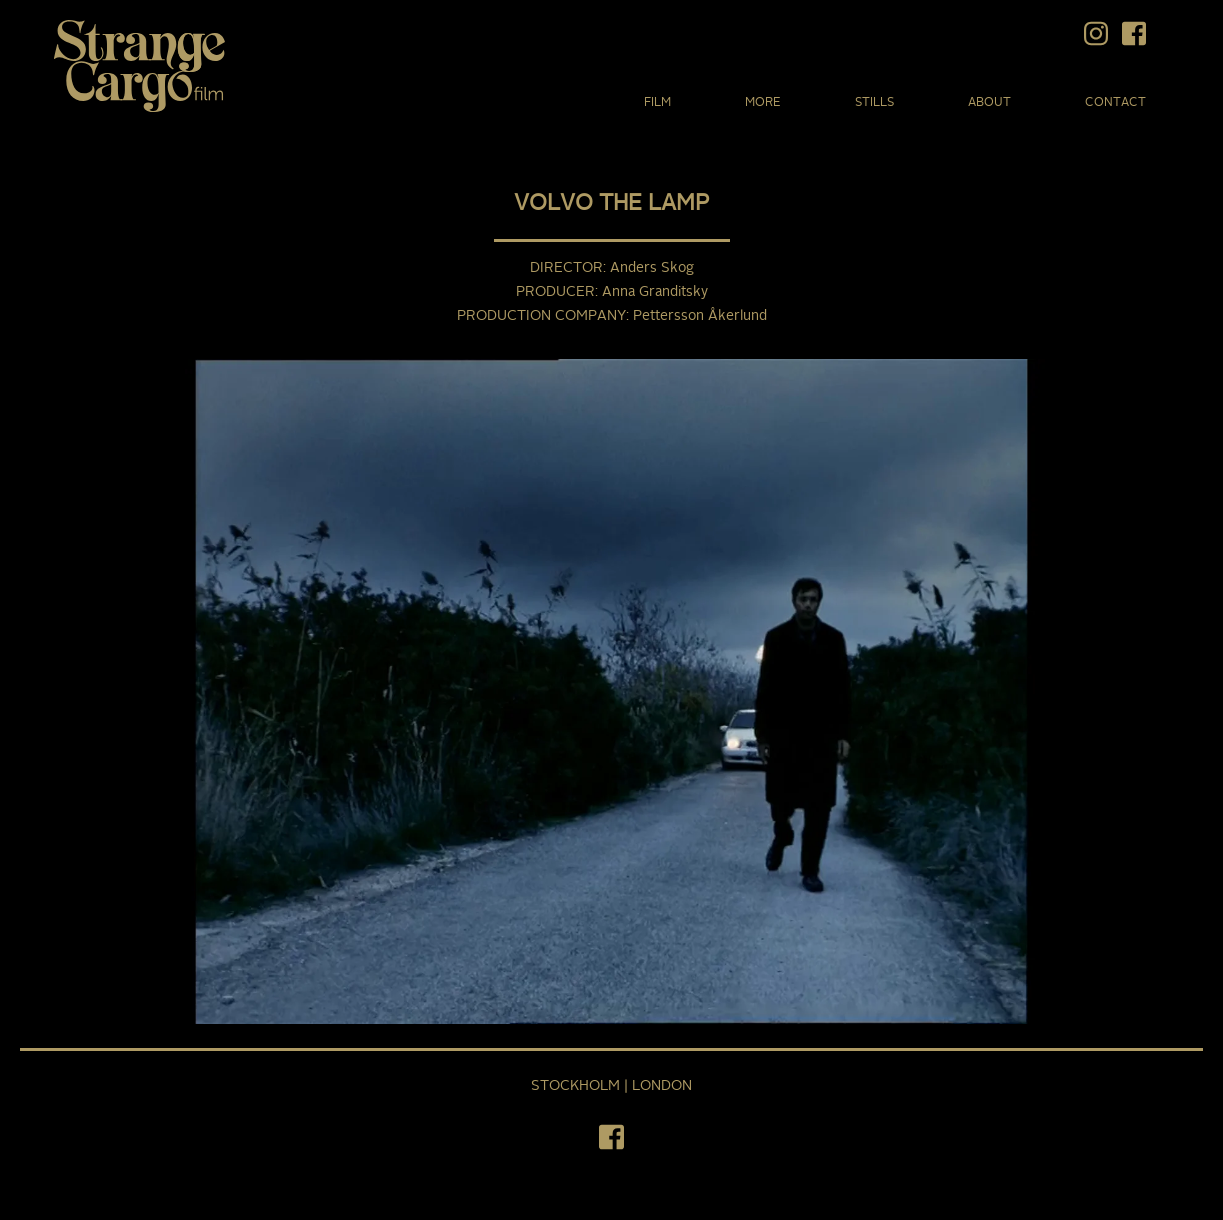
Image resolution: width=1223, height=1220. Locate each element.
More (763, 103)
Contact (1115, 103)
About (989, 103)
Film (657, 103)
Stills (874, 103)
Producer (555, 292)
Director (566, 268)
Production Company (541, 316)
